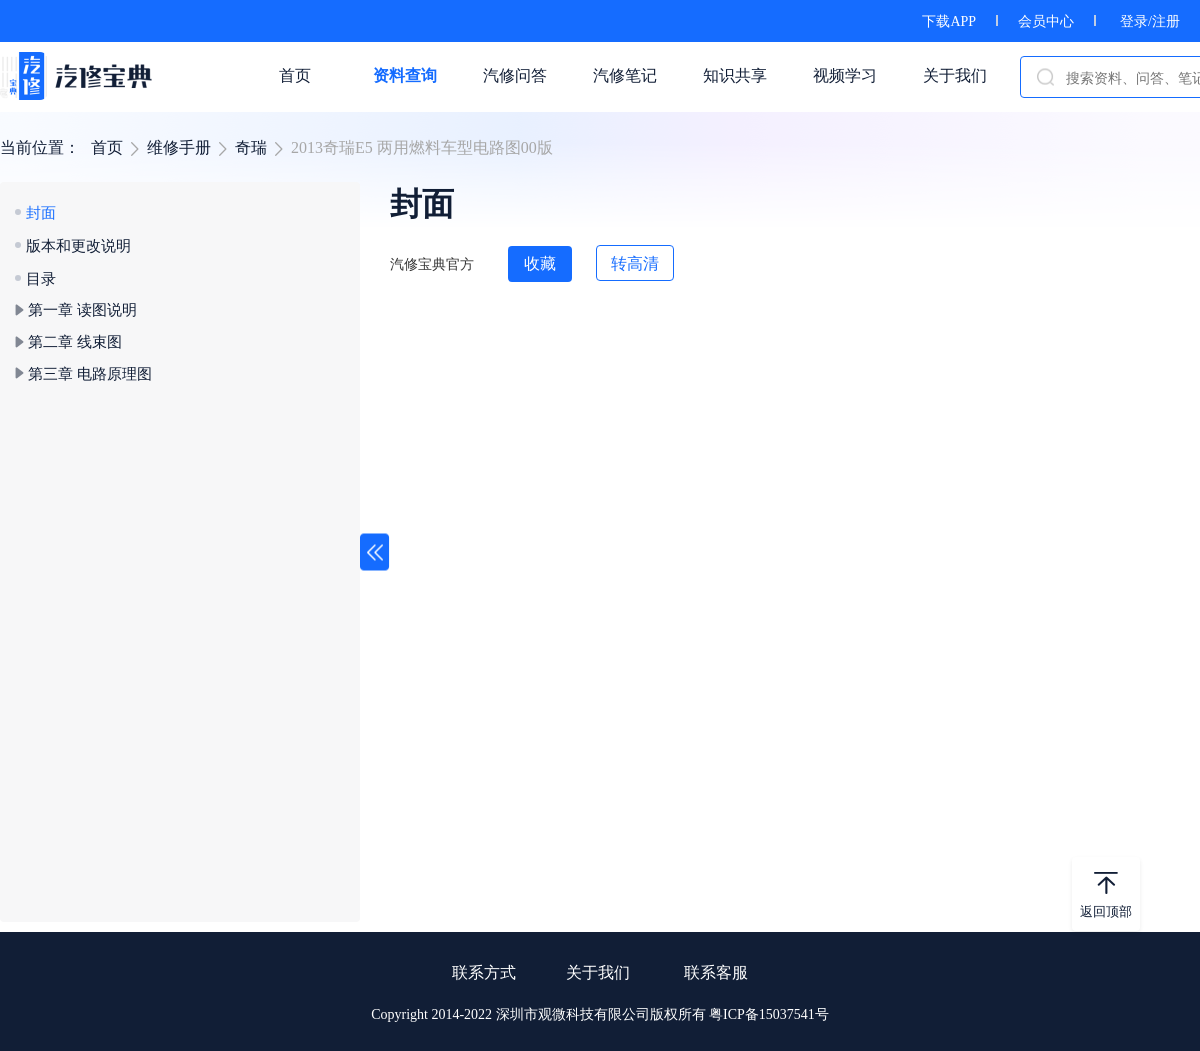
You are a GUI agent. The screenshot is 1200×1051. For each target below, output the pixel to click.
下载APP (949, 21)
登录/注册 (1150, 21)
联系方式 (484, 972)
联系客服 (716, 972)
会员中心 (1046, 21)
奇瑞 (251, 147)
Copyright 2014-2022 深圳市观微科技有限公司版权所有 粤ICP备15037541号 (600, 1014)
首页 (107, 147)
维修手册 (179, 147)
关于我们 (598, 972)
